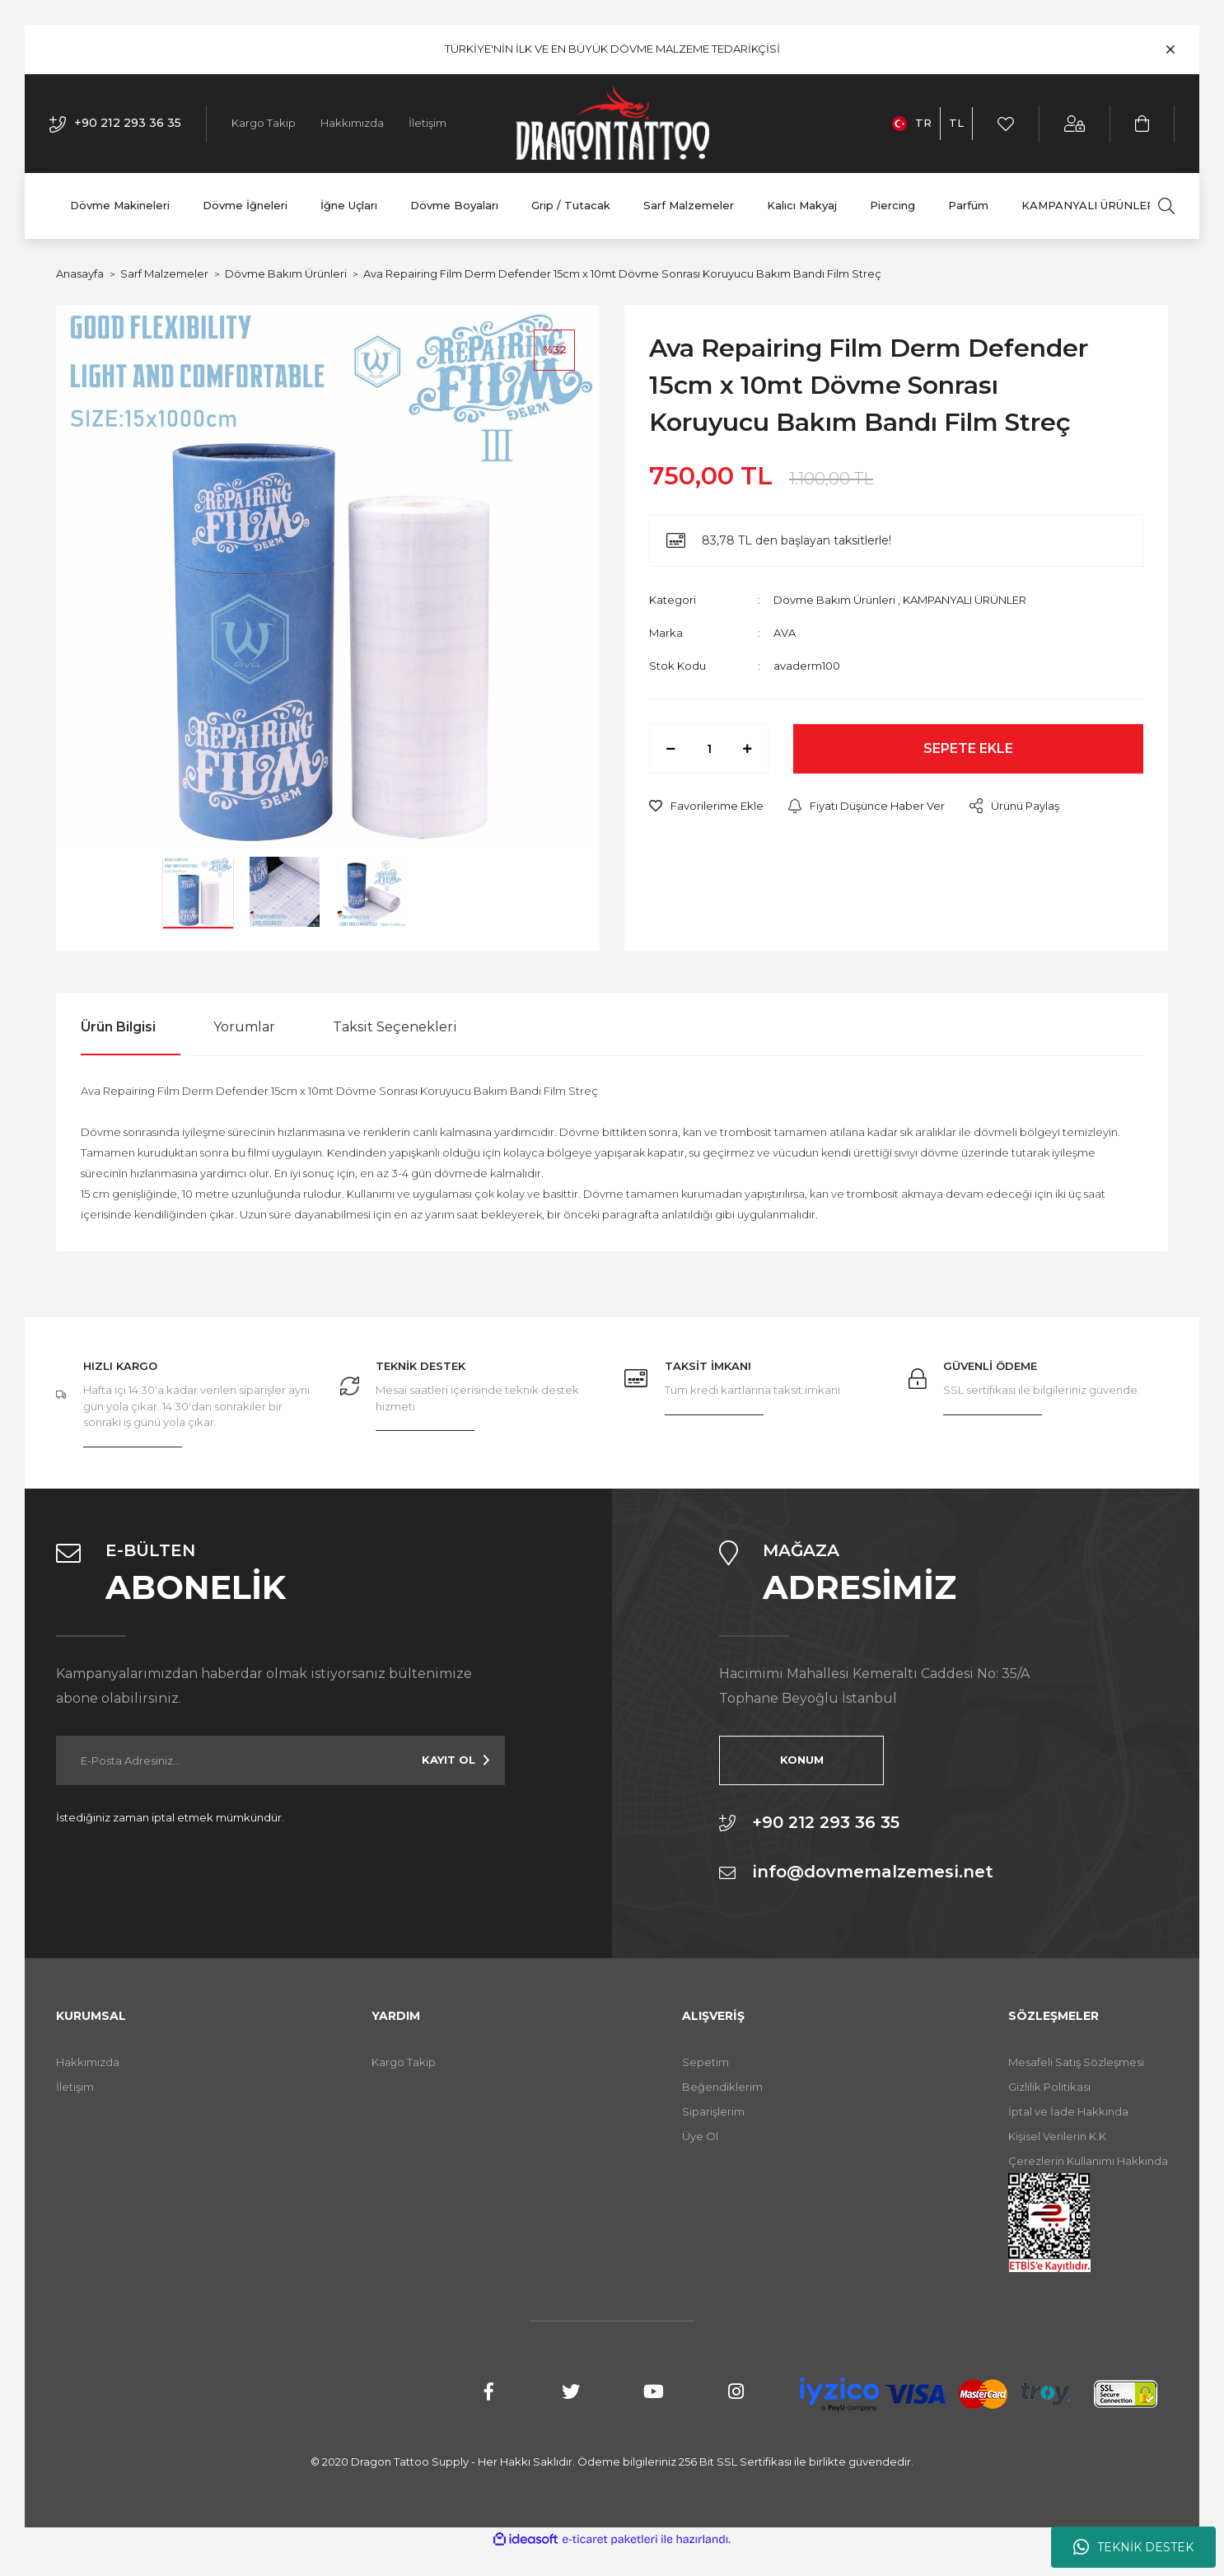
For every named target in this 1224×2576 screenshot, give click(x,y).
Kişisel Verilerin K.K (1057, 2136)
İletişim (427, 122)
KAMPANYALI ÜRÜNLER (964, 599)
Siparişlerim (713, 2111)
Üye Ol (700, 2136)
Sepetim (705, 2062)
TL (956, 122)
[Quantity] (708, 749)
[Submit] (455, 1760)
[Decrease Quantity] (670, 749)
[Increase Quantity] (747, 749)
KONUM (802, 1759)
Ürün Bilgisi (118, 1027)
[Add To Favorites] (706, 806)
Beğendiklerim (722, 2086)
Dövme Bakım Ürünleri (834, 599)
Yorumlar (244, 1027)
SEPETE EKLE (968, 748)
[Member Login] (1074, 124)
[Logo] (612, 123)
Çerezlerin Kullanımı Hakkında (1088, 2160)
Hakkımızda (352, 122)
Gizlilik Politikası (1049, 2086)
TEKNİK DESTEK (1133, 2547)
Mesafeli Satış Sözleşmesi (1076, 2062)
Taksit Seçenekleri (395, 1027)
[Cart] (1142, 124)
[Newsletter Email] (280, 1760)
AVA (784, 632)
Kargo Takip (263, 122)
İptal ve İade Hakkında (1068, 2111)
